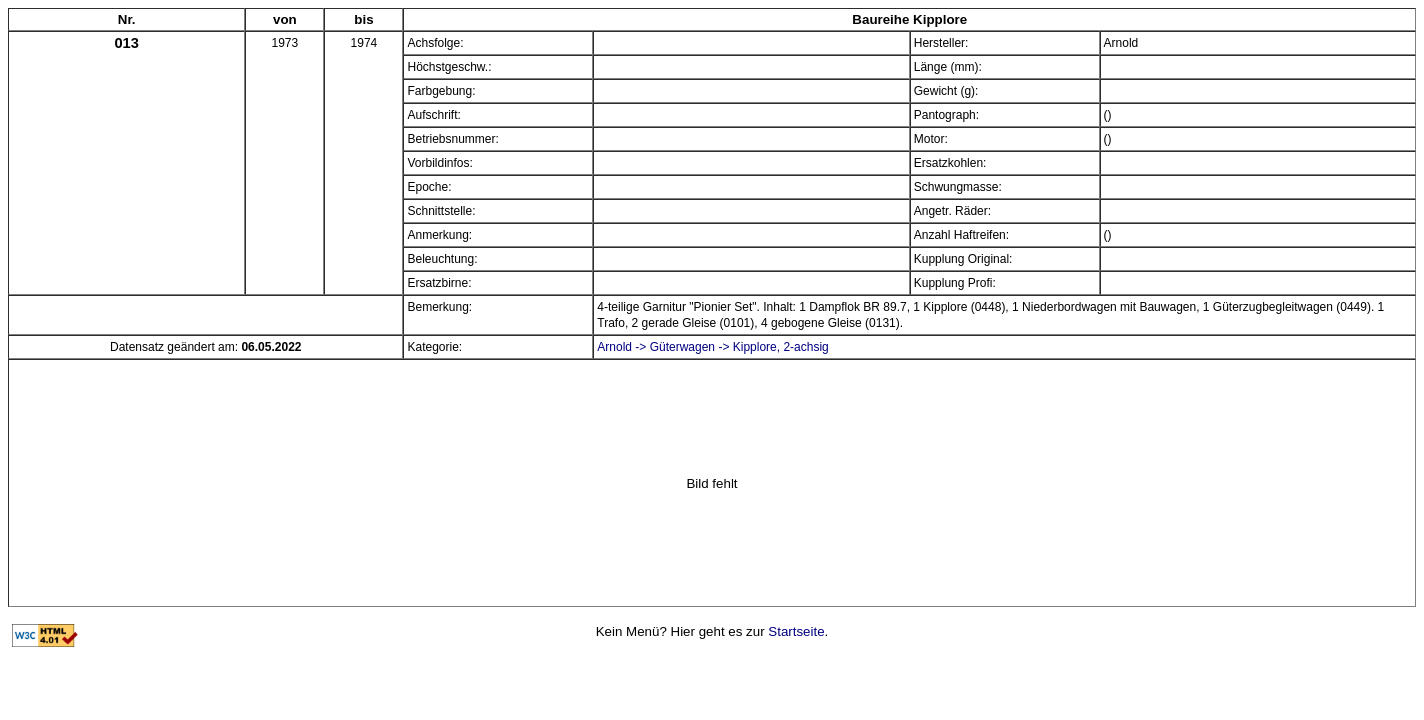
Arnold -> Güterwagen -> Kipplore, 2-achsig (712, 347)
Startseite (796, 631)
